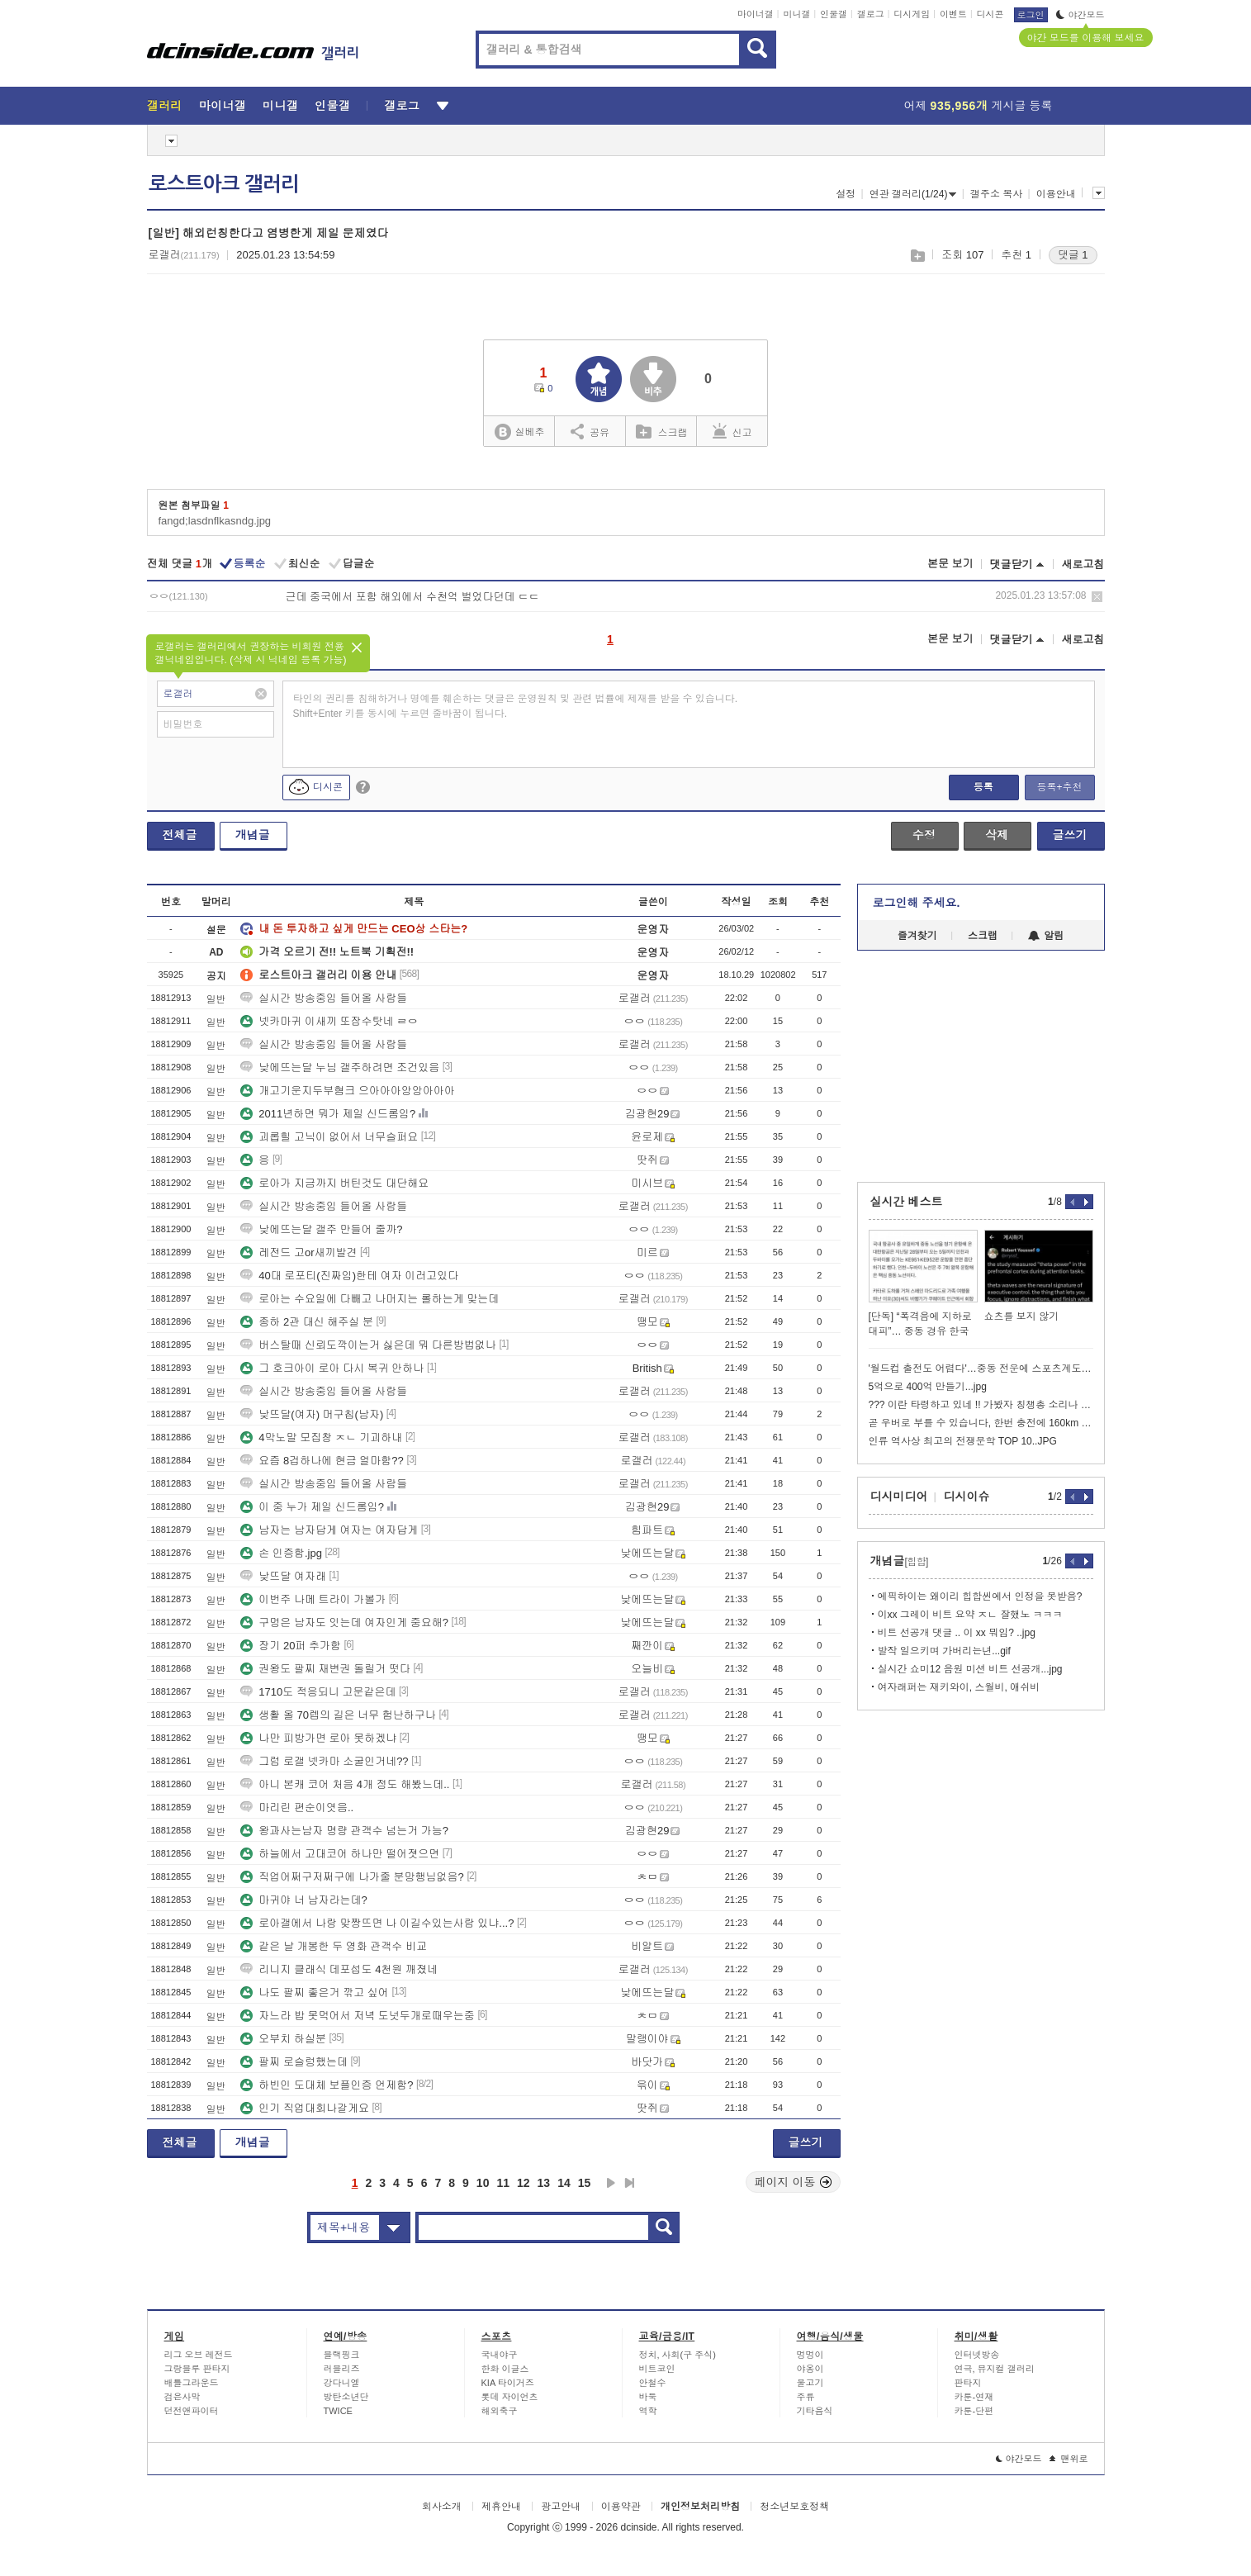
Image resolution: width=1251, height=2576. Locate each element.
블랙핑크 (342, 2355)
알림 (1046, 936)
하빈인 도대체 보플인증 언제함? (326, 2085)
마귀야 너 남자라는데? (303, 1900)
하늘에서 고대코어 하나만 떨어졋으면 (339, 1854)
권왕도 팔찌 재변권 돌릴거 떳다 (325, 1669)
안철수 (652, 2383)
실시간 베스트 (906, 1201)
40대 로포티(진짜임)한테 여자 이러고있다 (349, 1275)
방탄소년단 (346, 2397)
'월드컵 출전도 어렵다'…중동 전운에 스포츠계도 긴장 (981, 1368)
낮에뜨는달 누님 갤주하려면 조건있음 (339, 1067)
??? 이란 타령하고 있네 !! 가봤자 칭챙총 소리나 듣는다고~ (981, 1405)
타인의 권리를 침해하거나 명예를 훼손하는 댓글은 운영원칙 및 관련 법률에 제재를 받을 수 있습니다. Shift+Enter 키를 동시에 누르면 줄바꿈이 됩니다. (515, 706)
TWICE (338, 2411)
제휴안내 (501, 2506)
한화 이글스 (505, 2369)
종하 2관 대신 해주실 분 (306, 1322)
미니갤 (796, 14)
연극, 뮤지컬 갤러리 (995, 2369)
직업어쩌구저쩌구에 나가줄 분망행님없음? (351, 1877)
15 (584, 2182)
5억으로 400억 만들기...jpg (928, 1386)
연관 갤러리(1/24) (913, 194)
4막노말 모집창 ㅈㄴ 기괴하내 (321, 1437)
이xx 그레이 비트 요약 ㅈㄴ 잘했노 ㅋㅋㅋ (970, 1614)
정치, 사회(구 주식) (678, 2355)
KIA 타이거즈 (507, 2383)
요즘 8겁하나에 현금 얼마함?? (322, 1460)
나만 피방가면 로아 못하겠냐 (318, 1738)
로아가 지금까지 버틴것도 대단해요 (334, 1183)
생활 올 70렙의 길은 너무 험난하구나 (338, 1715)
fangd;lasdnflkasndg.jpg (215, 521)
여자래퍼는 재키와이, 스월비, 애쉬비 (959, 1687)
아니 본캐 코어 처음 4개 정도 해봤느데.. (344, 1784)
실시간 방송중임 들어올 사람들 (323, 998)
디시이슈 (967, 1496)
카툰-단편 (974, 2411)
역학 (648, 2411)
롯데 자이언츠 (509, 2397)
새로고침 (1083, 564)
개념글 (252, 835)
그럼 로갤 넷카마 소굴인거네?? (324, 1761)
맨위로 (1069, 2459)
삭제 (1097, 596)
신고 (732, 431)
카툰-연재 (974, 2397)
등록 (983, 787)
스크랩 (917, 256)
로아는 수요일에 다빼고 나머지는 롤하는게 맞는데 (369, 1299)
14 (564, 2182)
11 (502, 2182)
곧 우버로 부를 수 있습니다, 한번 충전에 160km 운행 (981, 1423)
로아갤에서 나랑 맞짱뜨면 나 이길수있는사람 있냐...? (377, 1923)
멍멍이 (810, 2355)
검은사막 (182, 2397)
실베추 (519, 432)
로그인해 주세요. (916, 902)
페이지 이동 (793, 2182)
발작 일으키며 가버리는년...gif (944, 1651)
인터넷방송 (977, 2355)
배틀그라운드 (191, 2383)
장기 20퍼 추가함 (290, 1645)
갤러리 (164, 105)
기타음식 (815, 2411)
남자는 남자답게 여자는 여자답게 (329, 1530)
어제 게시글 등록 (978, 105)
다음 (611, 2183)
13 (544, 2182)
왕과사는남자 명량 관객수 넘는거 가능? (344, 1830)
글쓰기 (1070, 835)
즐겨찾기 (917, 936)
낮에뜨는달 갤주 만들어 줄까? (321, 1229)
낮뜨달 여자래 (283, 1576)
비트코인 (657, 2369)
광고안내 (560, 2506)
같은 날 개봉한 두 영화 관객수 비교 (333, 1946)
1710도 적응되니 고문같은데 (318, 1692)
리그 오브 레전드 (198, 2355)
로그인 (1031, 15)
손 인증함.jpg (281, 1553)
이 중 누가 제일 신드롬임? (312, 1507)
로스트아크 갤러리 (224, 184)
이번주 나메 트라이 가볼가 (313, 1599)
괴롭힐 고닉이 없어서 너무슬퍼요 (329, 1137)
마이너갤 (755, 14)
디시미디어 (899, 1496)
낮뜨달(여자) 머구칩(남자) (311, 1414)
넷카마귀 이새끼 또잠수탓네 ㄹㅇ (329, 1021)
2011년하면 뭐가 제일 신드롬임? (327, 1114)
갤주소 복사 (996, 194)
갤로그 (870, 14)
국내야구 (499, 2355)
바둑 (648, 2397)
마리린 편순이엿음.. (296, 1807)
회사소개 (442, 2506)
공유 (590, 431)
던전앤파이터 (191, 2411)
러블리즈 (342, 2369)
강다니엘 (342, 2383)
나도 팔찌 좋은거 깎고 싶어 (314, 1992)
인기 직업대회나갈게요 (304, 2108)
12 (523, 2182)
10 (483, 2182)
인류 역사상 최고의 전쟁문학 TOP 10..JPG (963, 1441)
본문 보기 (950, 563)
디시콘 (990, 14)
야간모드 (1080, 15)
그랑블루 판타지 (197, 2369)
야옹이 (810, 2369)
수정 (924, 835)
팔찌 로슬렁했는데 (294, 2062)
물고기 (810, 2383)
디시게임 (911, 14)
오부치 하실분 (283, 2039)
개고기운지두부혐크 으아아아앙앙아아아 (347, 1090)
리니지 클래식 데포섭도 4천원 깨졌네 (339, 1969)
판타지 (968, 2383)
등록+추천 (1059, 787)
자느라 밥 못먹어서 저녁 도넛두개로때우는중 (357, 2015)
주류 (806, 2397)
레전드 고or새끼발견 (298, 1252)
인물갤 (833, 14)
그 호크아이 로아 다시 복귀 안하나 (332, 1368)
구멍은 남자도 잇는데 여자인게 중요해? (344, 1622)
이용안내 (1056, 194)
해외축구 (499, 2411)
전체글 (180, 835)
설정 (845, 194)
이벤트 (953, 14)
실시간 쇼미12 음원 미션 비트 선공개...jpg (970, 1669)
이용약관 (621, 2506)
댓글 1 (1073, 255)
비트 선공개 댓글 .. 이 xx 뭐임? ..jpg (956, 1633)
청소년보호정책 (794, 2506)
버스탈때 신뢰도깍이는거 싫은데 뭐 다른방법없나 (367, 1345)
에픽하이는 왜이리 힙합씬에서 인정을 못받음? (980, 1596)
